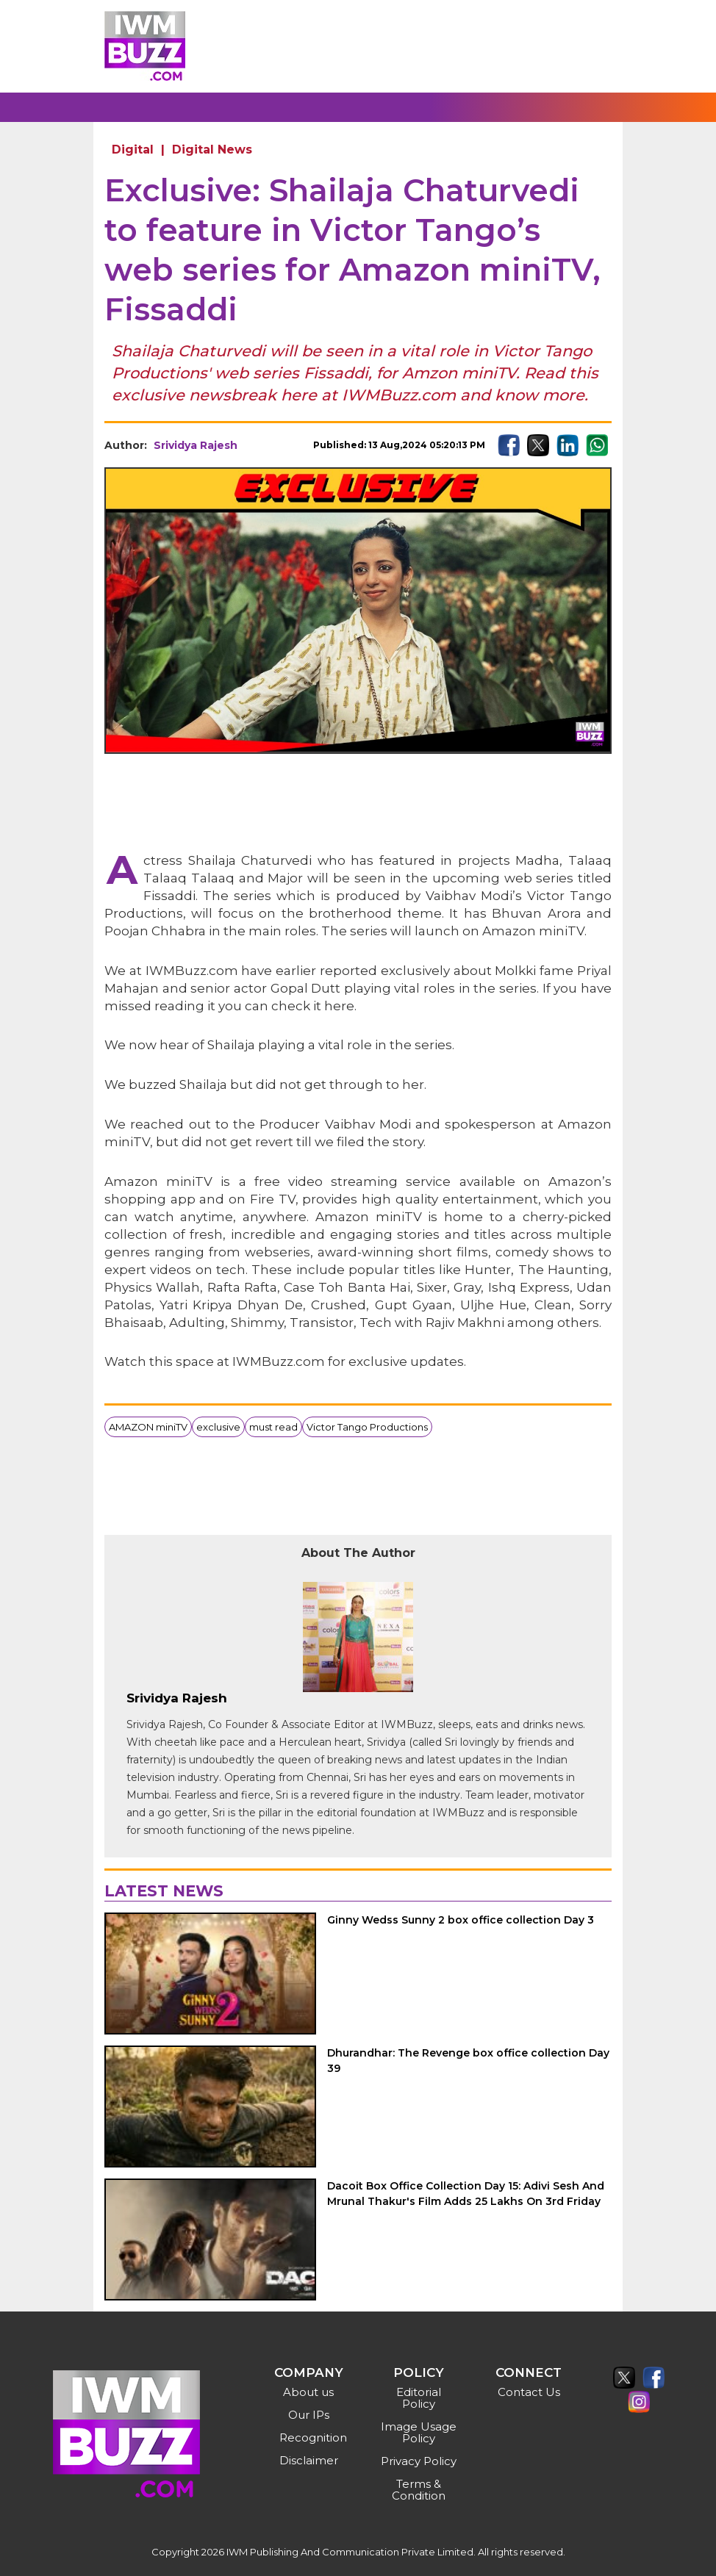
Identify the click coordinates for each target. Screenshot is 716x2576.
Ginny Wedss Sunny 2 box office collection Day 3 (460, 1919)
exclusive (218, 1427)
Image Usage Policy (419, 2432)
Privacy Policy (419, 2461)
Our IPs (308, 2415)
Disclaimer (308, 2460)
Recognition (310, 2437)
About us (308, 2392)
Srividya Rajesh (195, 445)
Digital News (212, 149)
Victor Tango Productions (367, 1427)
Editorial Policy (418, 2398)
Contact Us (529, 2392)
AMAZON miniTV (148, 1427)
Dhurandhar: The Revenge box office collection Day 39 (468, 2060)
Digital (133, 149)
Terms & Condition (418, 2490)
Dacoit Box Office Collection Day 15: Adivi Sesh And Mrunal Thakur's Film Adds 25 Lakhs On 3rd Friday (465, 2193)
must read (273, 1427)
